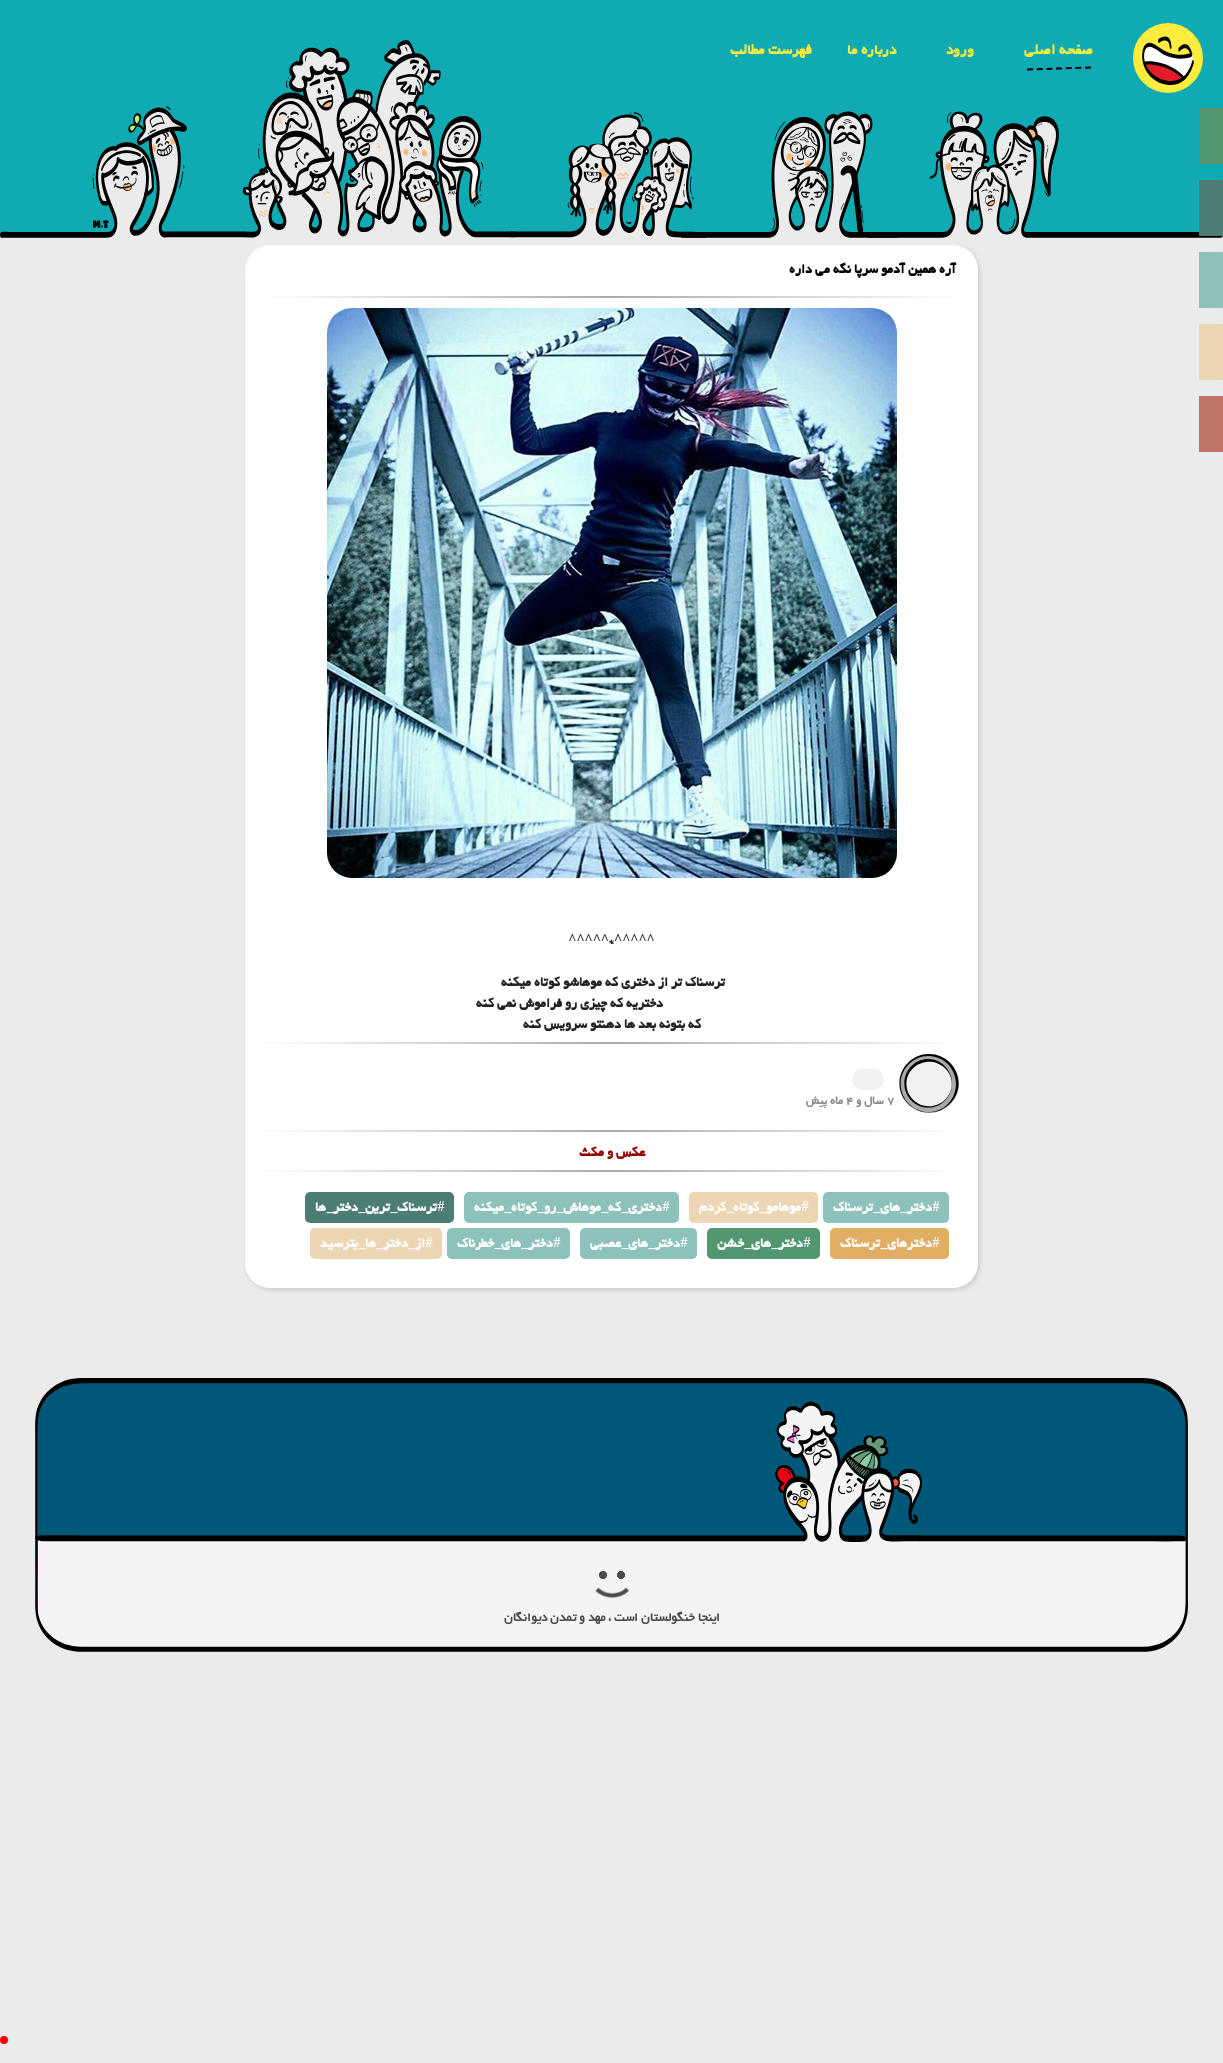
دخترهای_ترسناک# (889, 1243)
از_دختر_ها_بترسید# (376, 1243)
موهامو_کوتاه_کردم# (753, 1207)
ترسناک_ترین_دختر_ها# (379, 1207)
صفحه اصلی (1058, 50)
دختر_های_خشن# (763, 1243)
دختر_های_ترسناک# (886, 1207)
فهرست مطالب (771, 50)
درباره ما (871, 50)
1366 (868, 1079)
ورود (960, 50)
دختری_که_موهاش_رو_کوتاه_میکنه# (571, 1207)
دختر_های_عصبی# (638, 1243)
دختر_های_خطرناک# (508, 1243)
